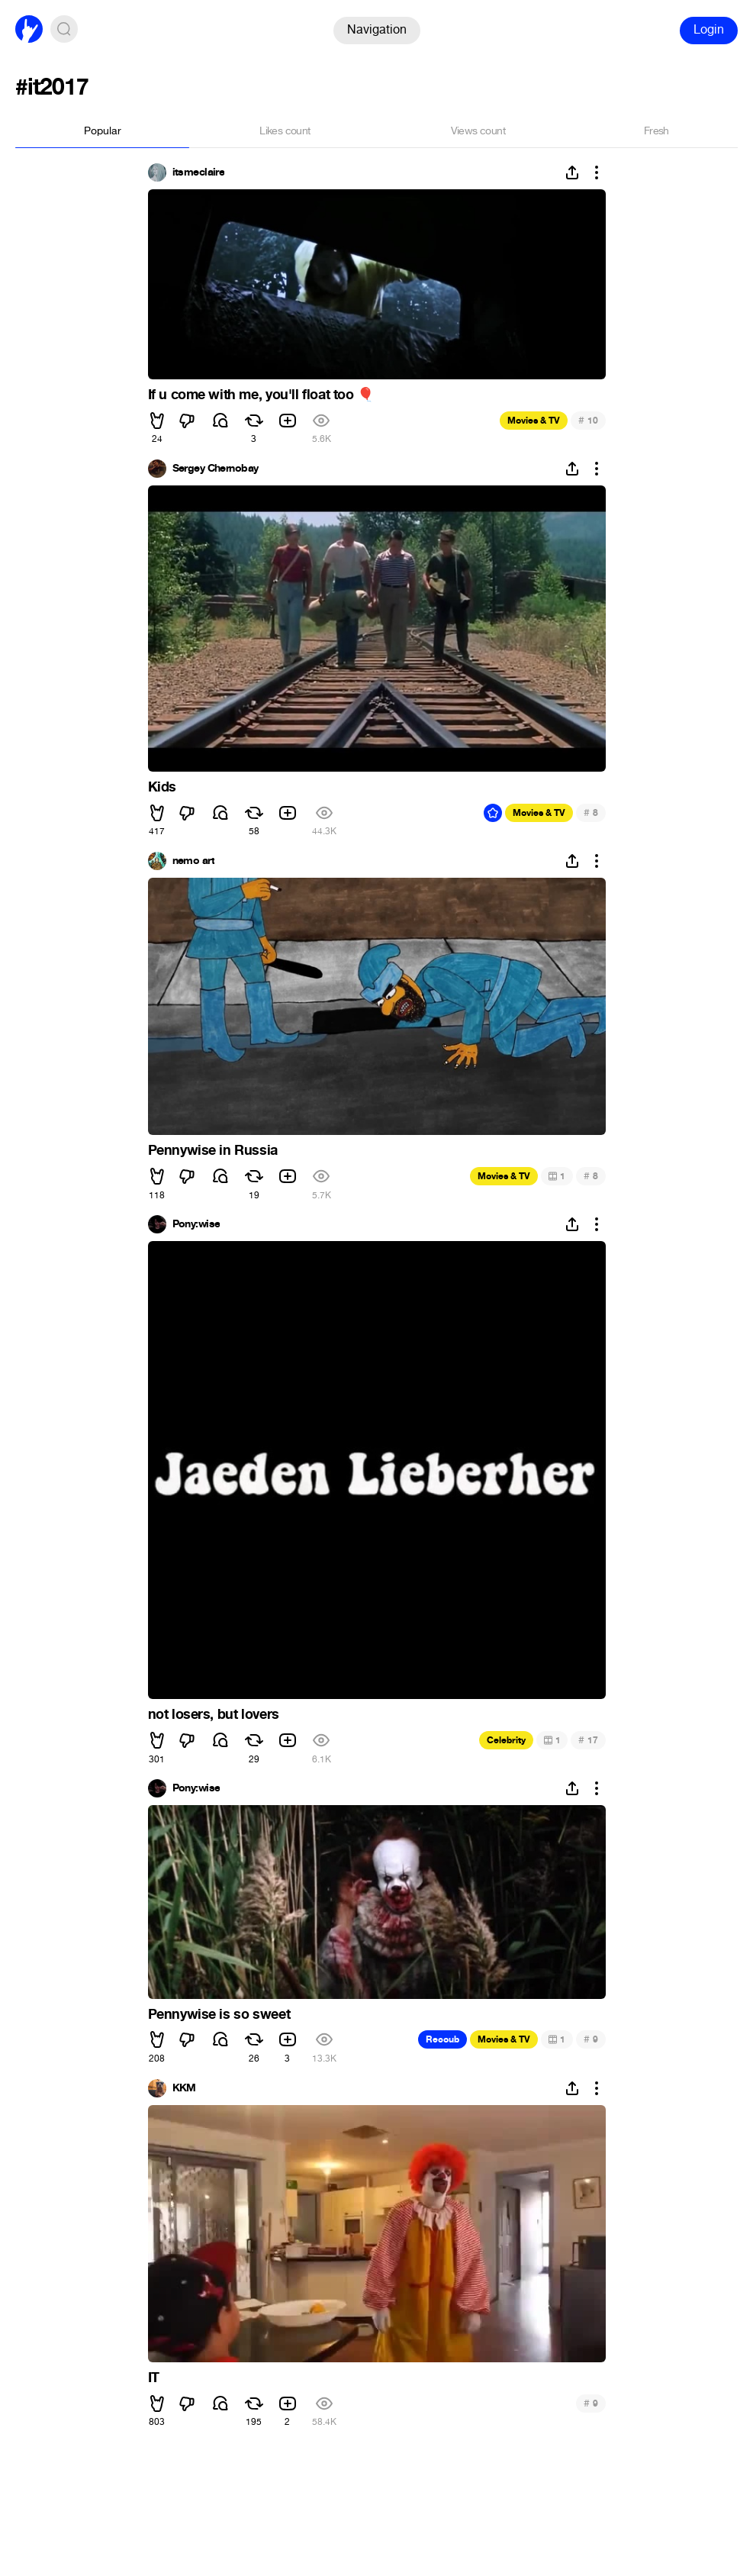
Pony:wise (196, 1224)
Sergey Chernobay (215, 468)
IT (153, 2377)
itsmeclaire (198, 172)
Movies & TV (533, 420)
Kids (162, 787)
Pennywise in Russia (213, 1150)
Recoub (442, 2039)
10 (587, 420)
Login (708, 29)
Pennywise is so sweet (219, 2014)
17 (587, 1740)
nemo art (193, 861)
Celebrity (506, 1740)
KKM (184, 2088)
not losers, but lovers (213, 1714)
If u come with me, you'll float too (261, 394)
